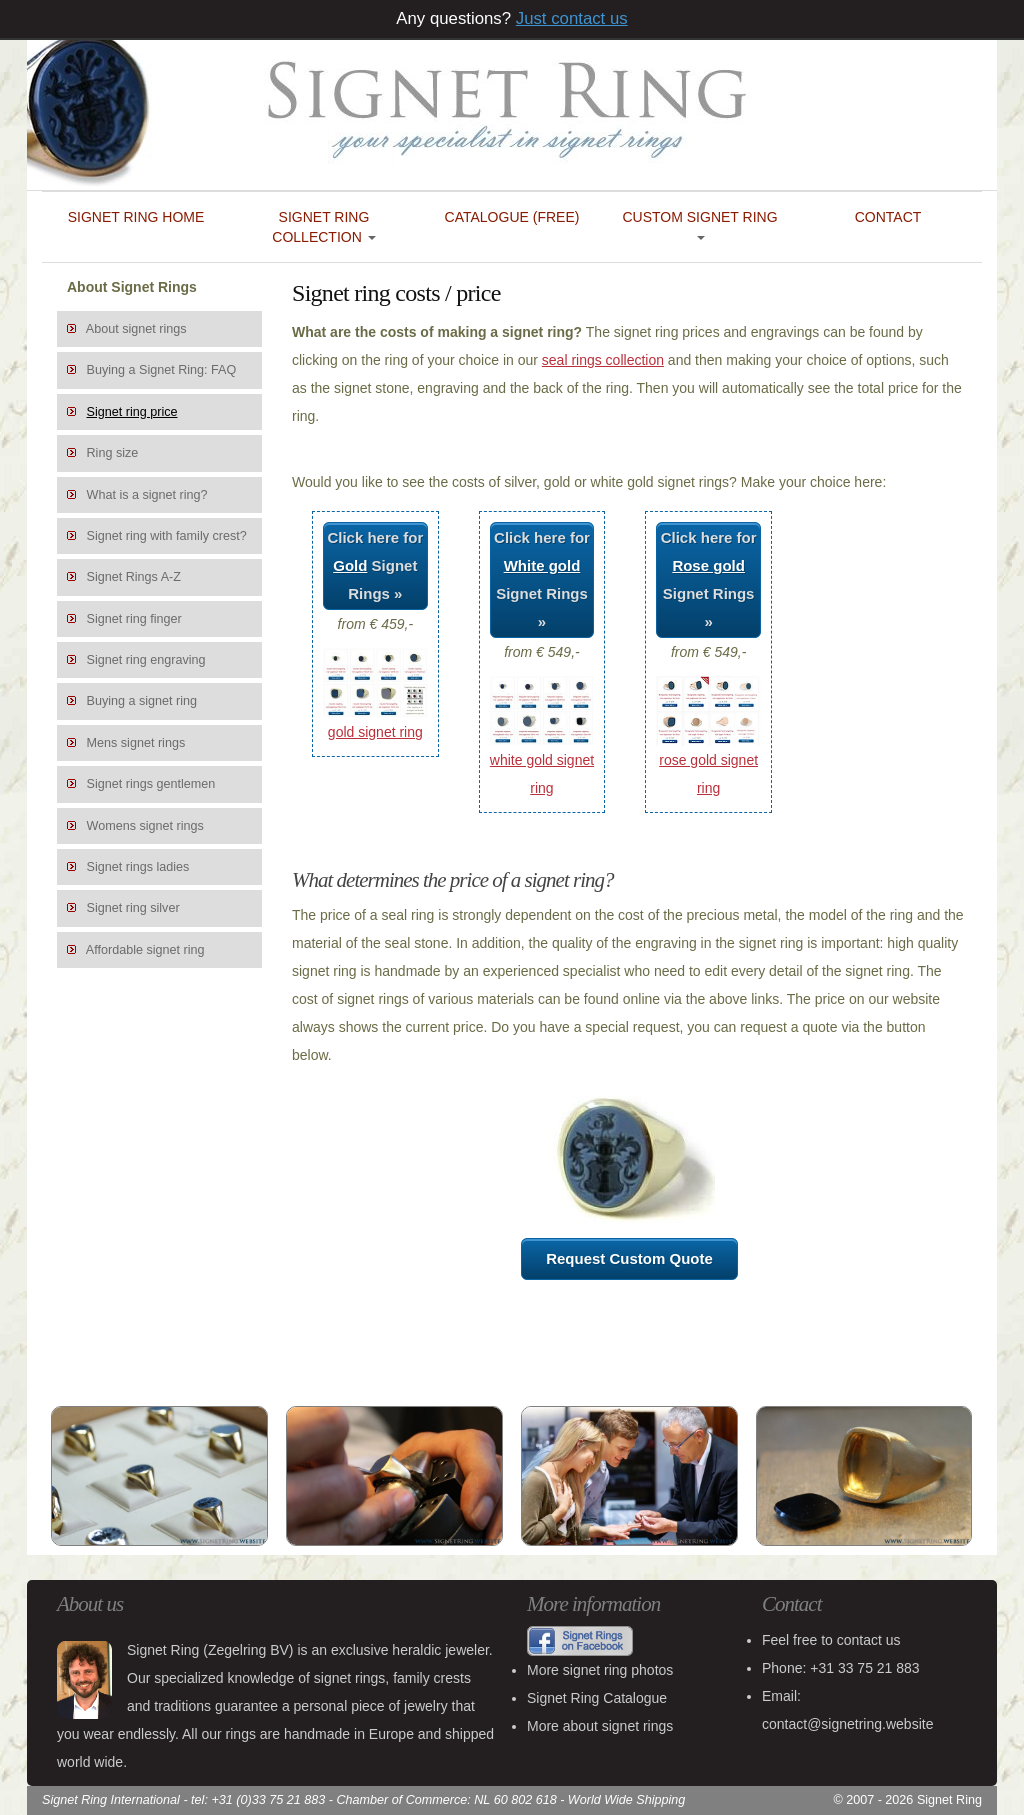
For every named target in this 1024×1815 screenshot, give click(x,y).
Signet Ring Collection (323, 227)
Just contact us (572, 18)
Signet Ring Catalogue (597, 1698)
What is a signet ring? (147, 495)
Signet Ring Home (136, 217)
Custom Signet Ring (699, 224)
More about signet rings (600, 1726)
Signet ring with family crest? (167, 536)
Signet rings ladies (138, 867)
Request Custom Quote (629, 1258)
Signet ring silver (133, 908)
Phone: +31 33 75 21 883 (841, 1668)
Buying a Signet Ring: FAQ (162, 370)
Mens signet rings (136, 743)
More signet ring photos (600, 1670)
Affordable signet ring (145, 950)
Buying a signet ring (142, 701)
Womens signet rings (145, 826)
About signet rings (136, 329)
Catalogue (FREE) (512, 217)
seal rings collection (603, 360)
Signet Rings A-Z (134, 577)
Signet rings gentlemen (151, 784)
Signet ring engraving (146, 660)
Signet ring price (132, 412)
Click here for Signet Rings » (375, 565)
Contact (888, 217)
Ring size (113, 453)
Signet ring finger (134, 619)
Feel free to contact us (831, 1640)
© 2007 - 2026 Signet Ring (907, 1800)
